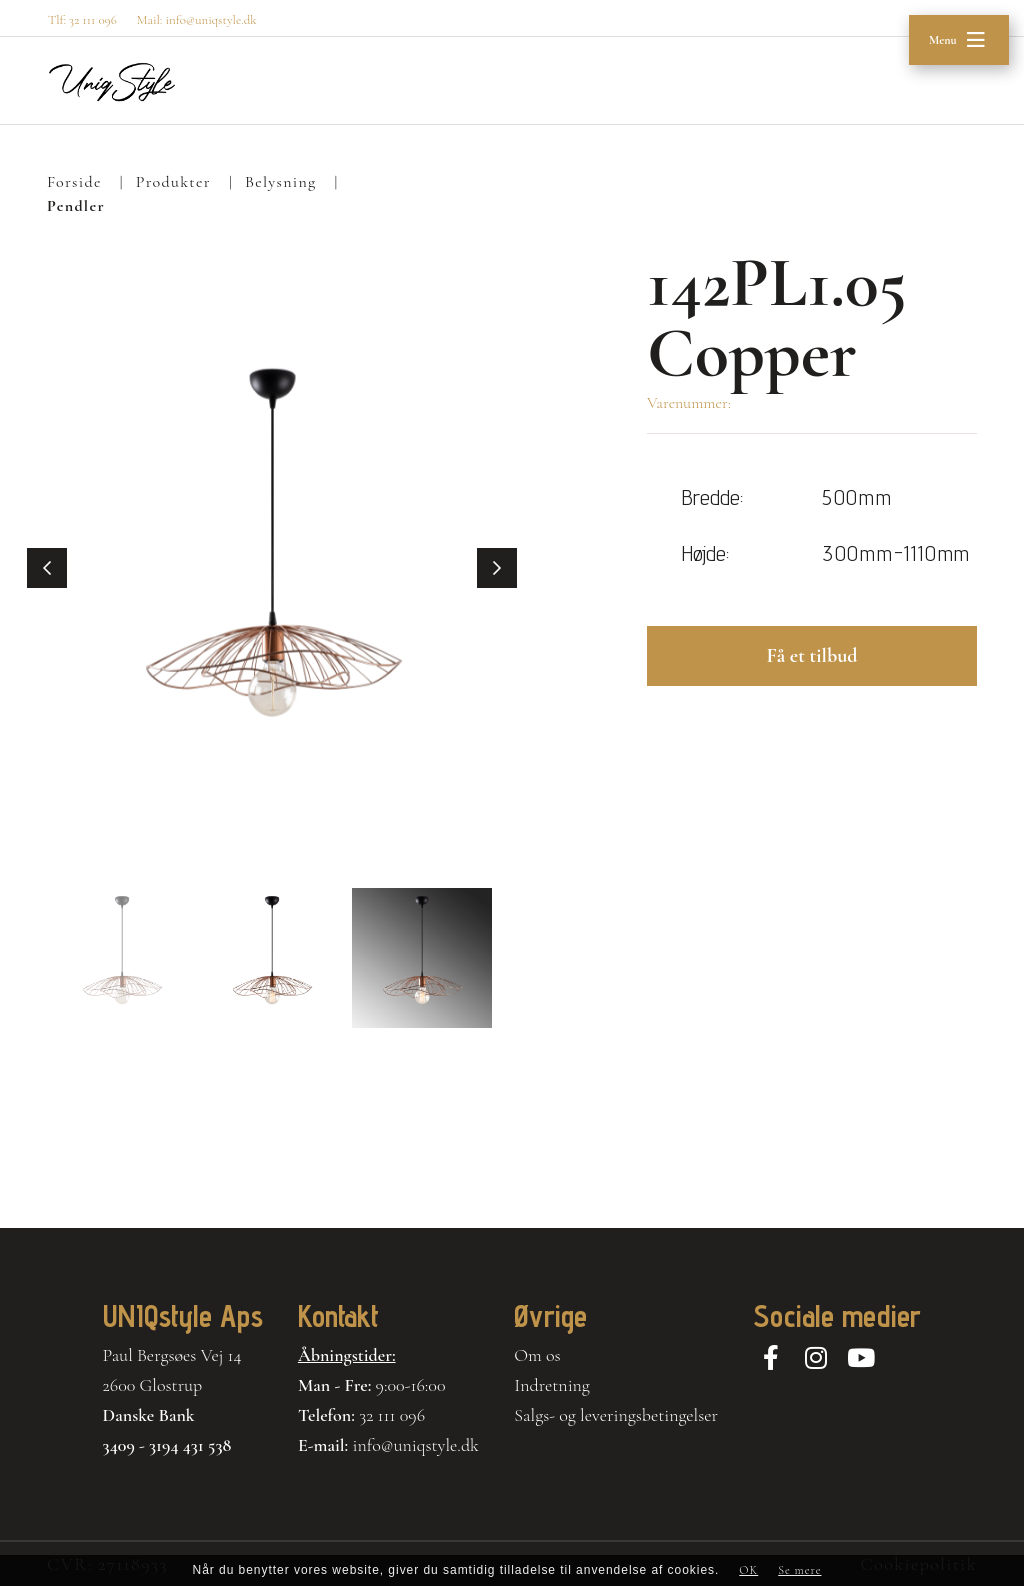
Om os (537, 1355)
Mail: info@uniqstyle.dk (197, 20)
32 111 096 (392, 1415)
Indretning (552, 1385)
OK (748, 1570)
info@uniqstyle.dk (415, 1445)
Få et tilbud (811, 656)
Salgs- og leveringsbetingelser (616, 1415)
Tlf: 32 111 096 (82, 20)
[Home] (112, 81)
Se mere (799, 1570)
